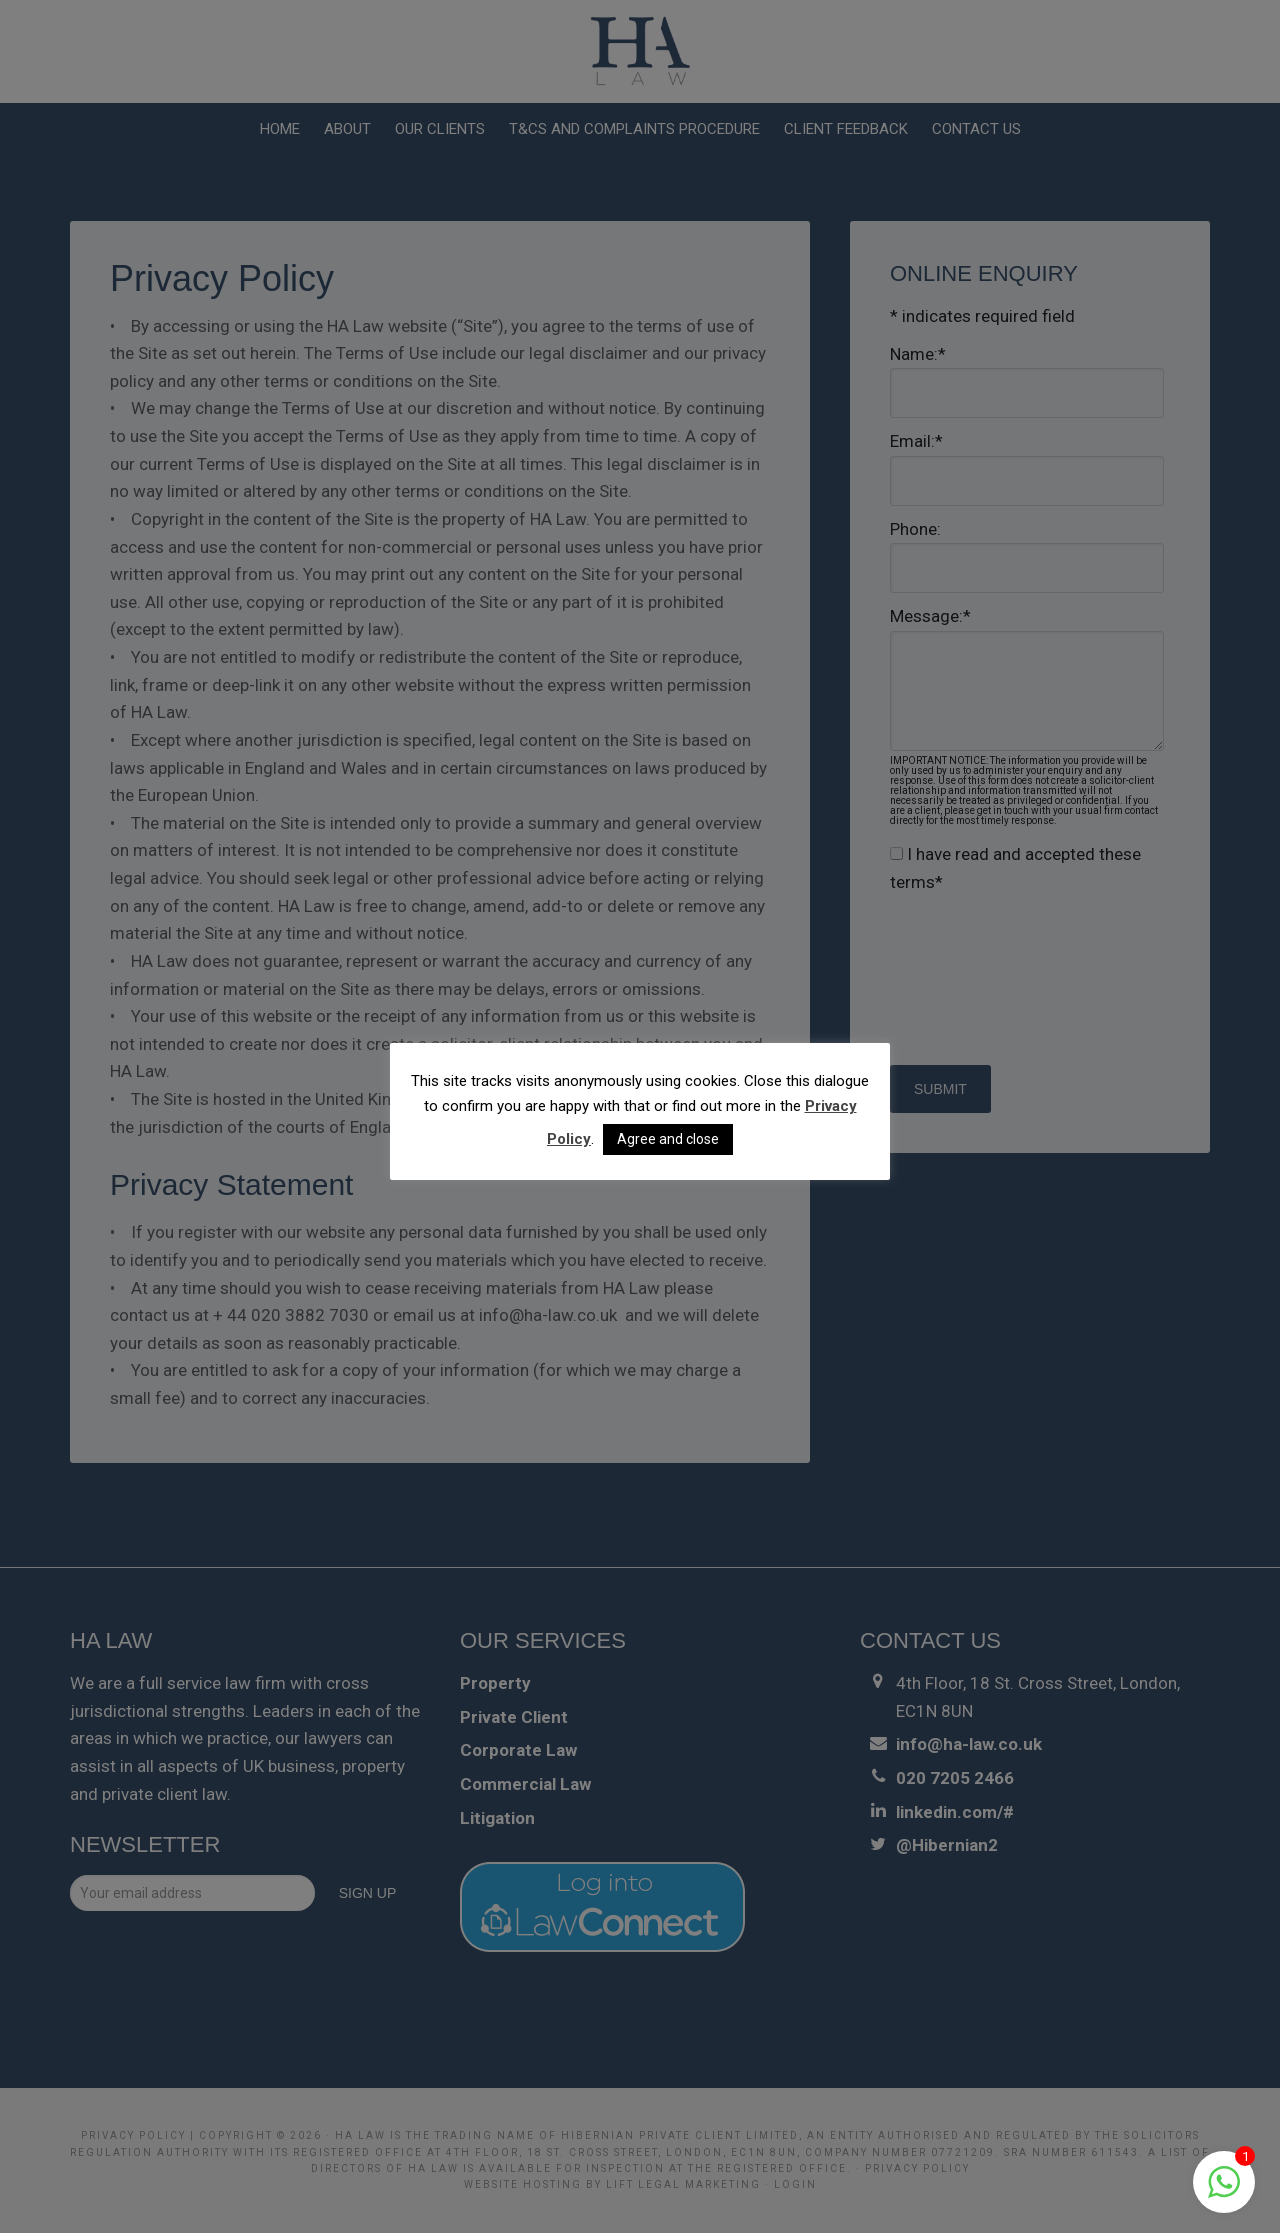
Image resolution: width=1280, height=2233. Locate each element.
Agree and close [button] (668, 1139)
